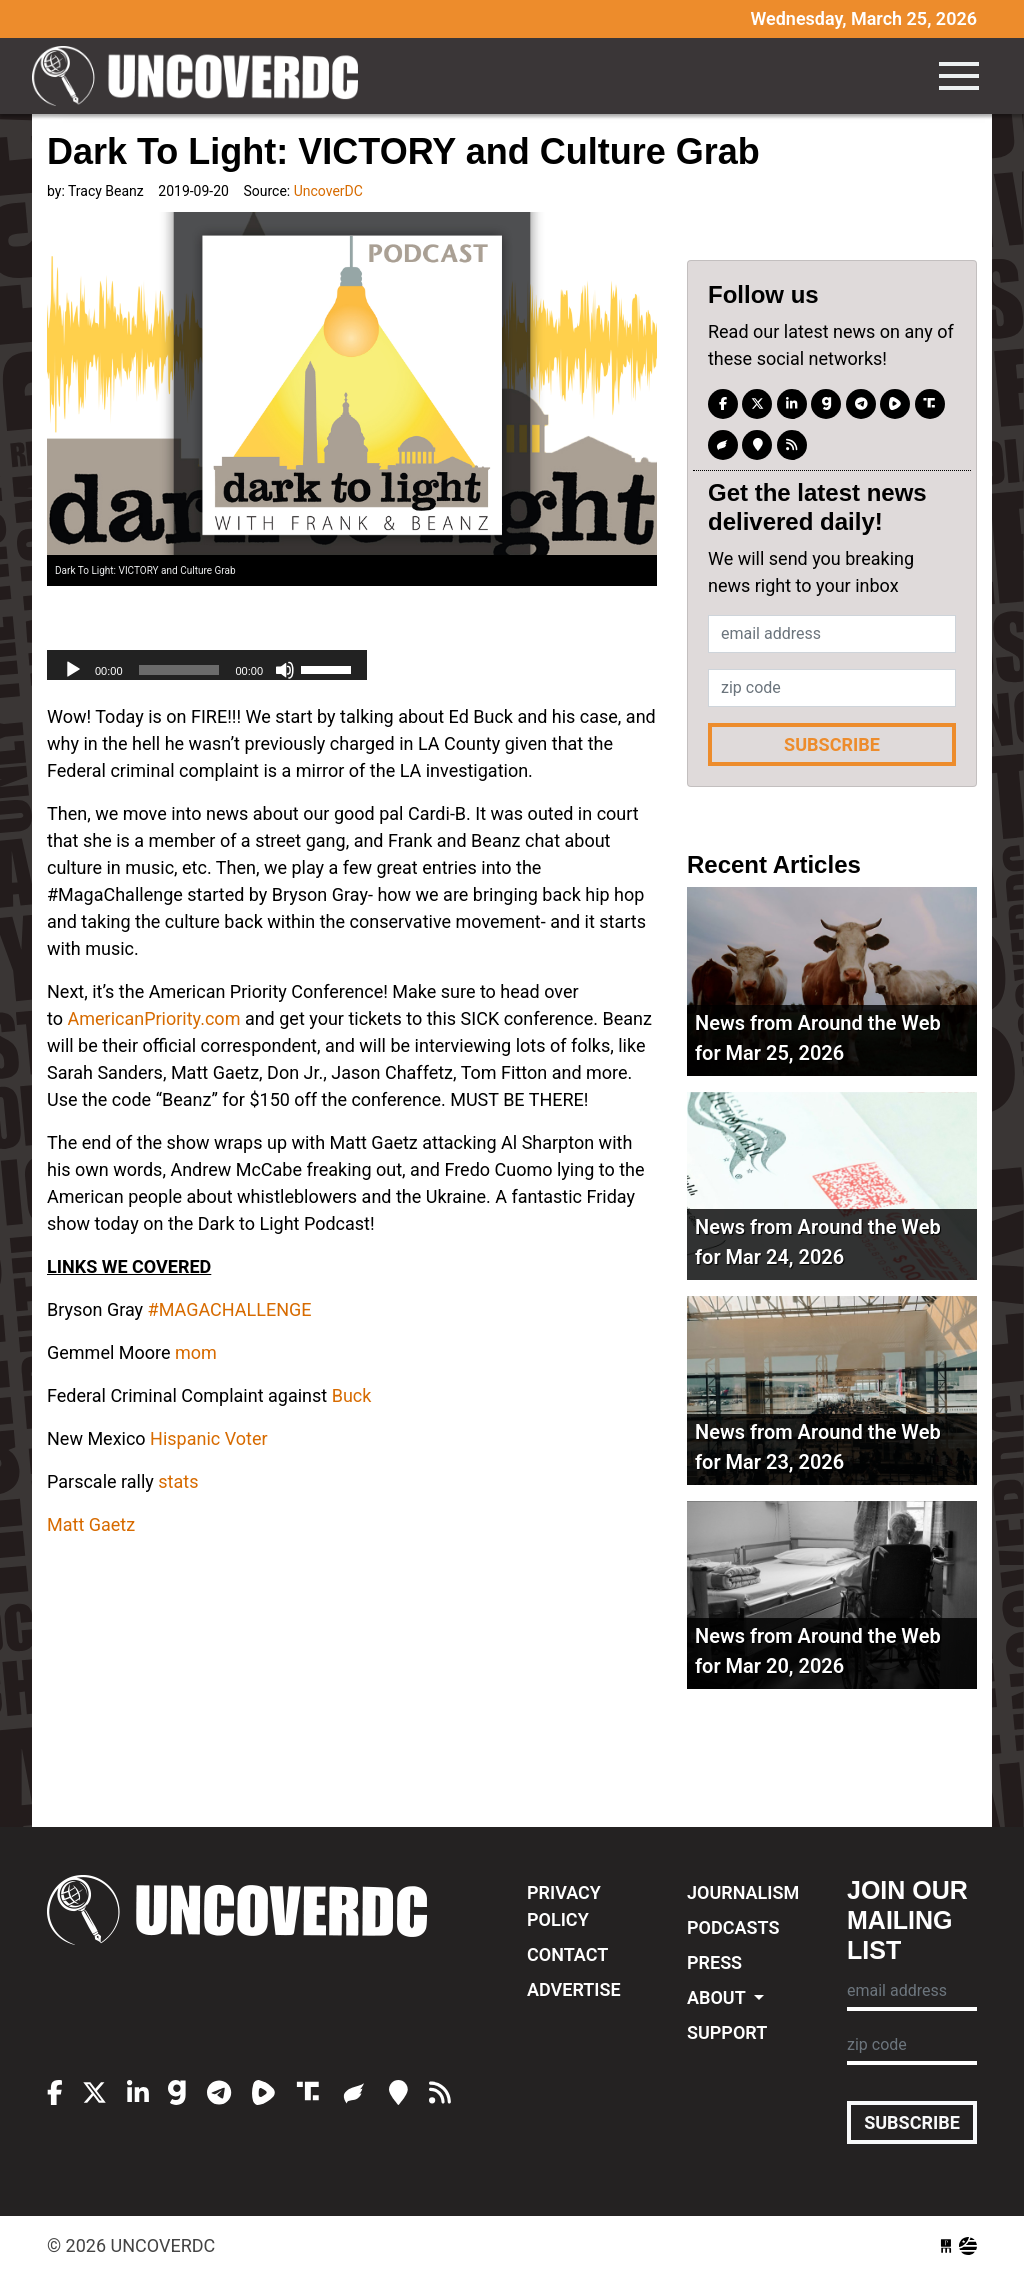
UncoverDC (202, 76)
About (718, 1997)
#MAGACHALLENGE (230, 1309)
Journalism (743, 1892)
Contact (567, 1954)
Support (727, 2032)
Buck (352, 1395)
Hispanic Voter (208, 1438)
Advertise (574, 1989)
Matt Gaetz (91, 1524)
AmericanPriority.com (153, 1018)
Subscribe (832, 744)
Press (714, 1962)
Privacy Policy (564, 1906)
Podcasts (733, 1927)
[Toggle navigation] (959, 76)
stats (178, 1481)
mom (196, 1352)
